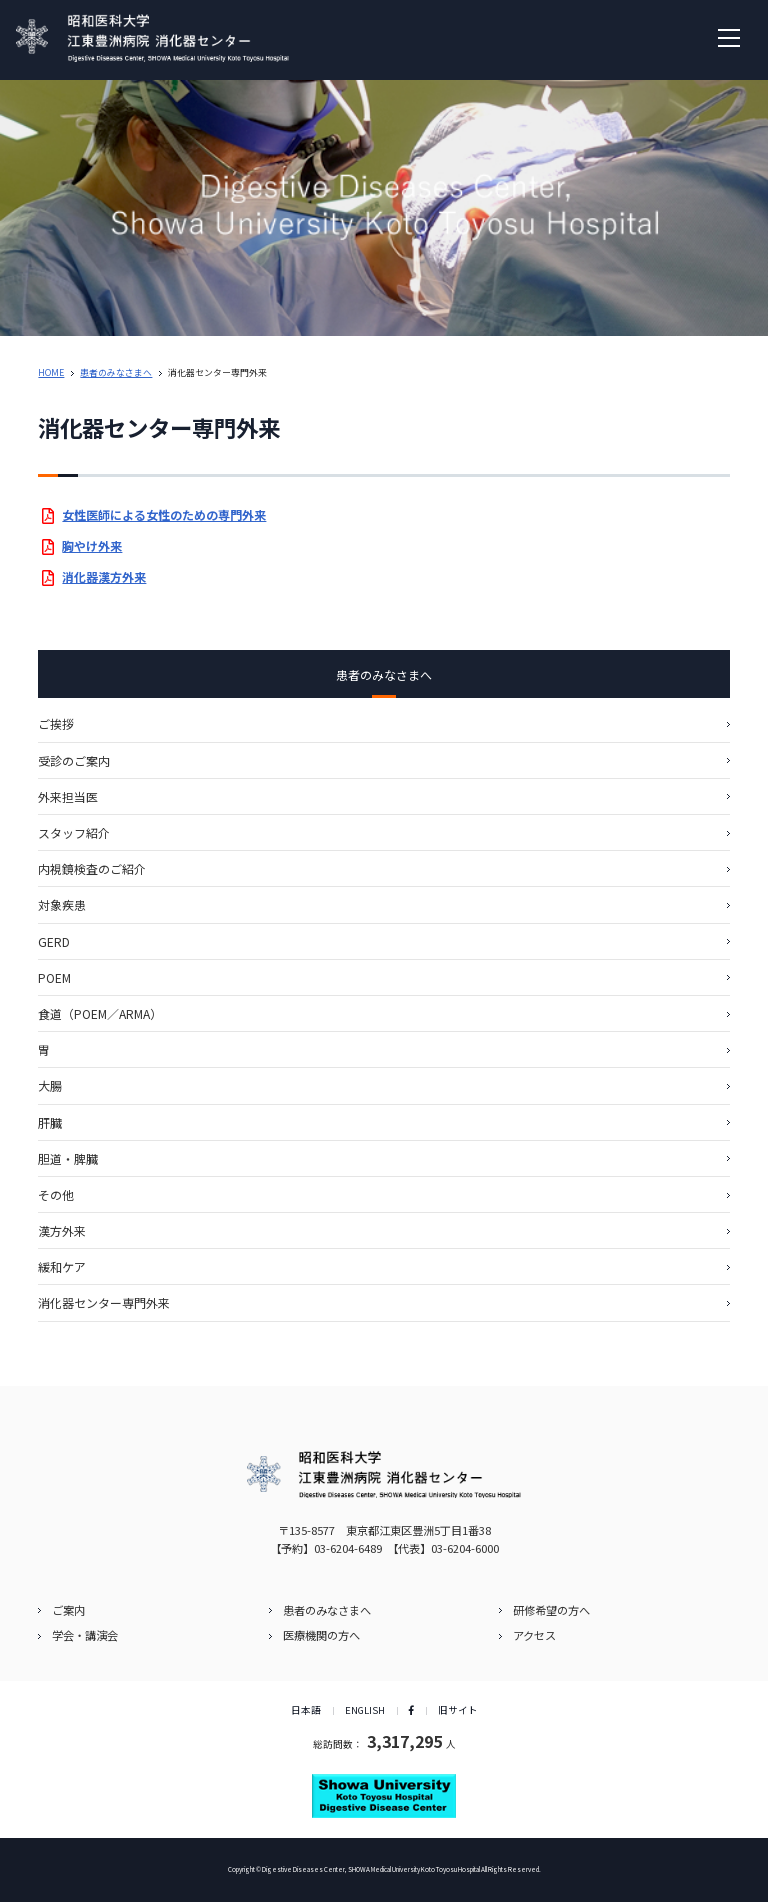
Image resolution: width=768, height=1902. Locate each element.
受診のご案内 (74, 760)
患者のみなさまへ (116, 372)
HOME (51, 372)
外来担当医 (68, 796)
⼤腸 (50, 1085)
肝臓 (50, 1122)
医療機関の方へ (321, 1635)
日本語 (306, 1710)
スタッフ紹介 (74, 832)
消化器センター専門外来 (104, 1302)
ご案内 (68, 1610)
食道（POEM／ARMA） (100, 1013)
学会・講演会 (85, 1635)
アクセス (534, 1635)
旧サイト (458, 1710)
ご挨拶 (56, 723)
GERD (54, 941)
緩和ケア (62, 1266)
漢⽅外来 (62, 1230)
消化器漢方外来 (104, 576)
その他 (56, 1194)
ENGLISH (365, 1710)
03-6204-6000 (465, 1548)
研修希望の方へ (551, 1610)
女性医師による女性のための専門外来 (164, 514)
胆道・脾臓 (68, 1158)
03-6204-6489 (348, 1548)
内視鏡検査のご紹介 (92, 868)
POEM (54, 977)
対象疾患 (62, 904)
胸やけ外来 (92, 545)
